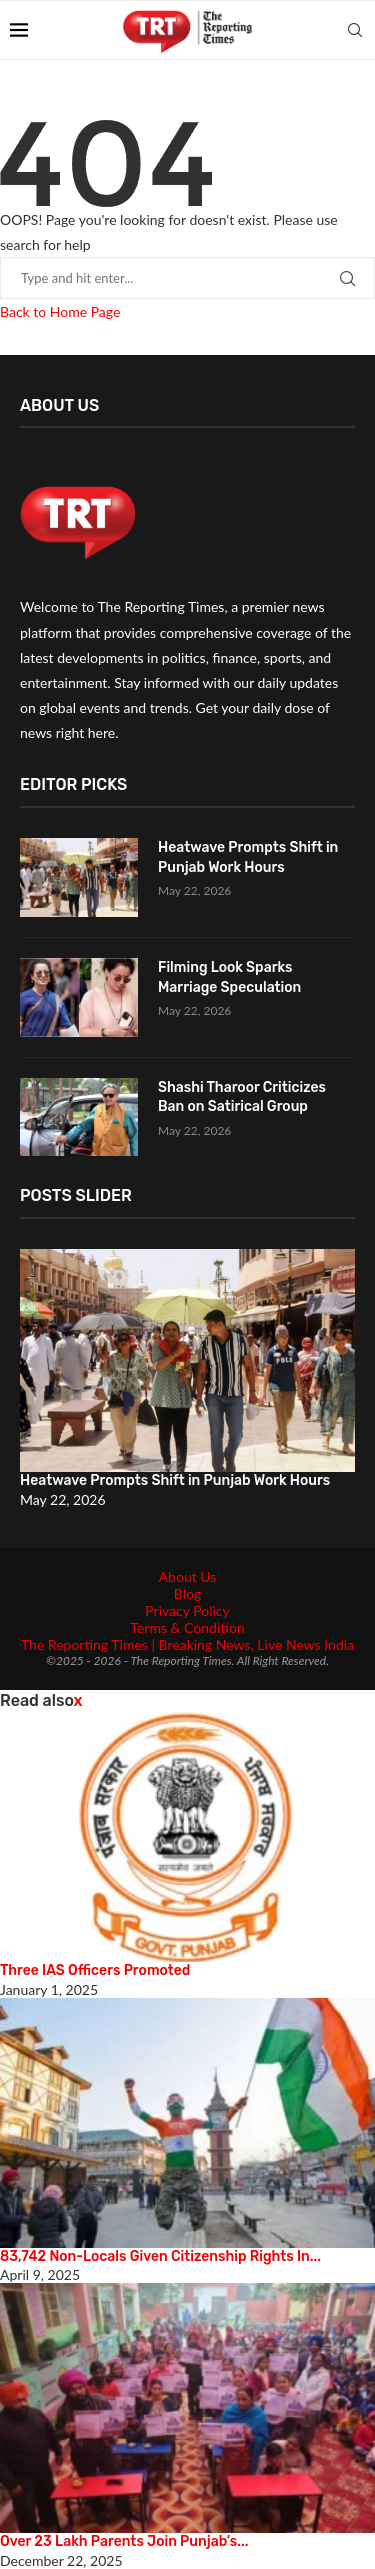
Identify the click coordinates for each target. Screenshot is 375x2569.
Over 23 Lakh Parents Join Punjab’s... (124, 2541)
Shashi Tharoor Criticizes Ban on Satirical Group (242, 1097)
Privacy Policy (187, 1610)
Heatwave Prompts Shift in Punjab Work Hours (248, 857)
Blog (187, 1593)
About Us (188, 1576)
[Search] (355, 30)
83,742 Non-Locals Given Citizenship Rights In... (160, 2256)
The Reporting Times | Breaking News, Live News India (187, 1644)
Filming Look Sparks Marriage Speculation (229, 977)
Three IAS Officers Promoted (95, 1970)
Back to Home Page (60, 311)
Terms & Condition (187, 1627)
